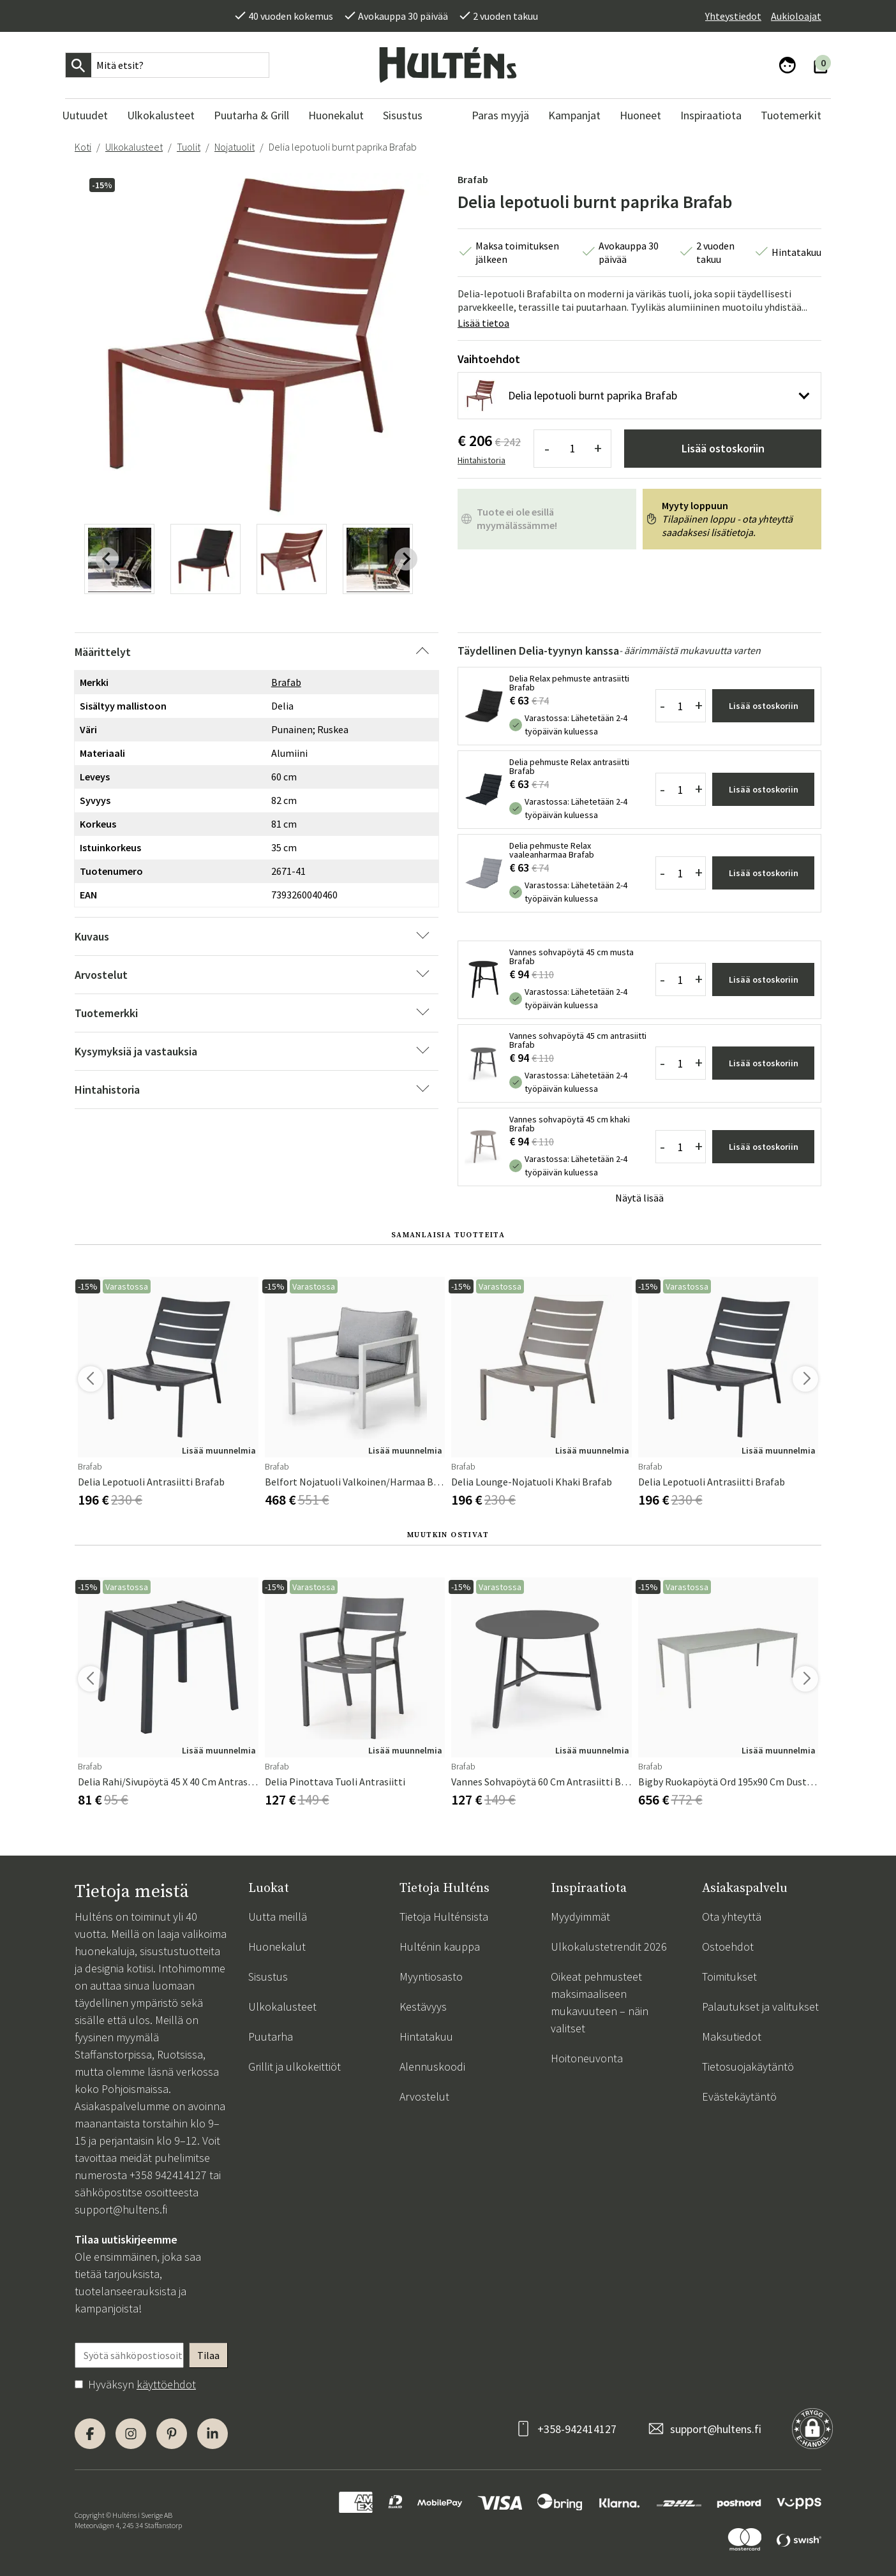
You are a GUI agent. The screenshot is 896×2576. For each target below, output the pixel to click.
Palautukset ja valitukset (760, 2006)
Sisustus (268, 1976)
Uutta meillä (277, 1916)
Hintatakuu (426, 2036)
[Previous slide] (107, 558)
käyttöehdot (166, 2384)
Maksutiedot (731, 2036)
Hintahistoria (481, 460)
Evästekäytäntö (739, 2096)
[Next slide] (405, 558)
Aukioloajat (796, 16)
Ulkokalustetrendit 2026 (609, 1946)
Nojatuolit (234, 146)
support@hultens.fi (121, 2209)
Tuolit (188, 146)
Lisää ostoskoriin (723, 448)
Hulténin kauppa (439, 1946)
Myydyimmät (580, 1916)
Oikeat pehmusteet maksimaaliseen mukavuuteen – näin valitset (599, 2002)
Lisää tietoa (483, 322)
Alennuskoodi (432, 2066)
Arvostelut (424, 2096)
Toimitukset (729, 1976)
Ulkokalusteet (134, 146)
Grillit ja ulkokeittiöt (294, 2066)
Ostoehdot (728, 1946)
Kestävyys (423, 2006)
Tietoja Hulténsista (443, 1916)
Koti (83, 146)
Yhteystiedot (733, 16)
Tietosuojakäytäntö (748, 2066)
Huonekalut (277, 1946)
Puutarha (270, 2036)
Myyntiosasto (431, 1976)
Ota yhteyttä (731, 1916)
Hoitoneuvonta (587, 2058)
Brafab (473, 179)
